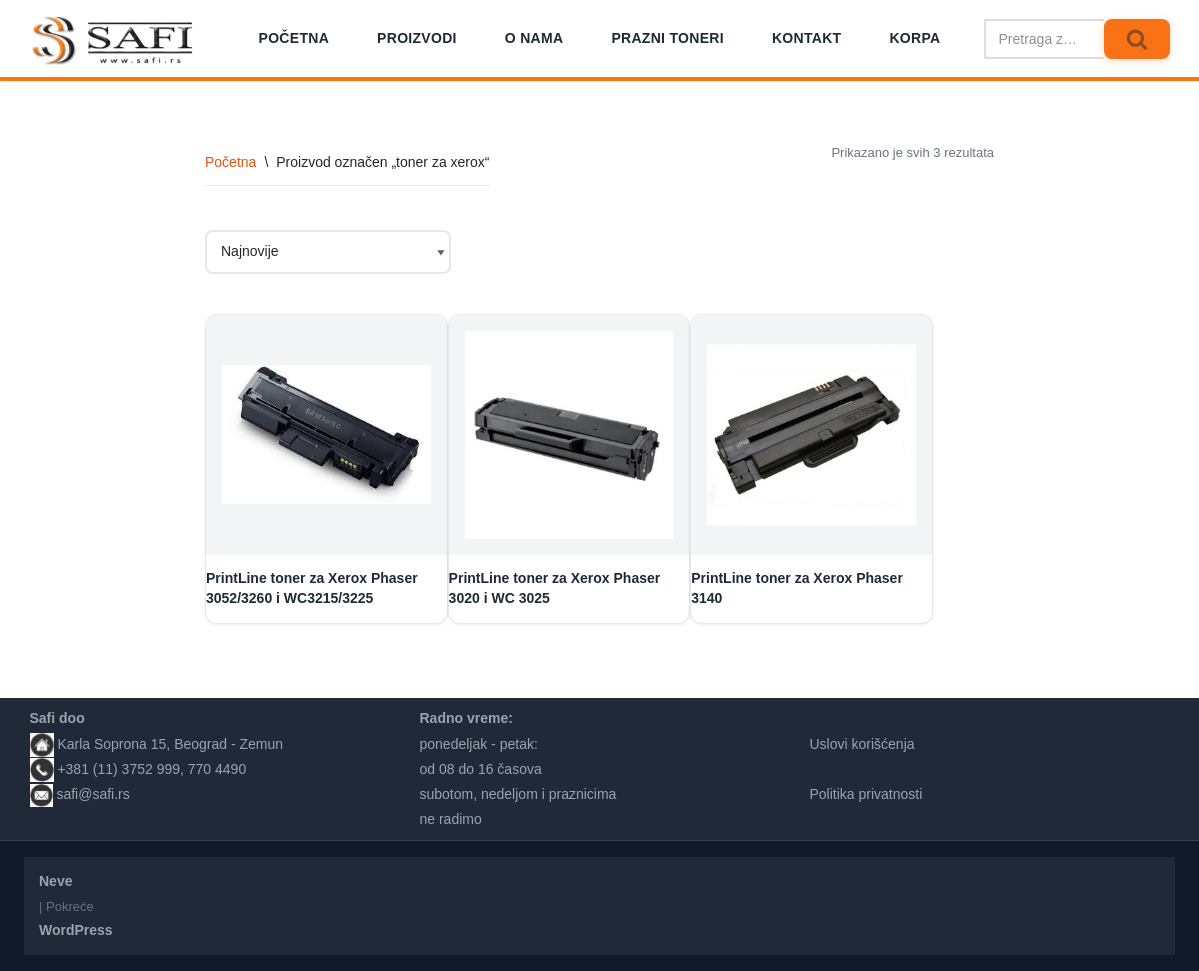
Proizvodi (417, 38)
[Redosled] (328, 252)
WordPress (76, 930)
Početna (294, 38)
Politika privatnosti (866, 794)
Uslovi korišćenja (862, 744)
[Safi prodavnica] (113, 41)
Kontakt (807, 38)
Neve (55, 881)
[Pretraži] (1043, 39)
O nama (534, 38)
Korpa (914, 38)
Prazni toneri (667, 38)
